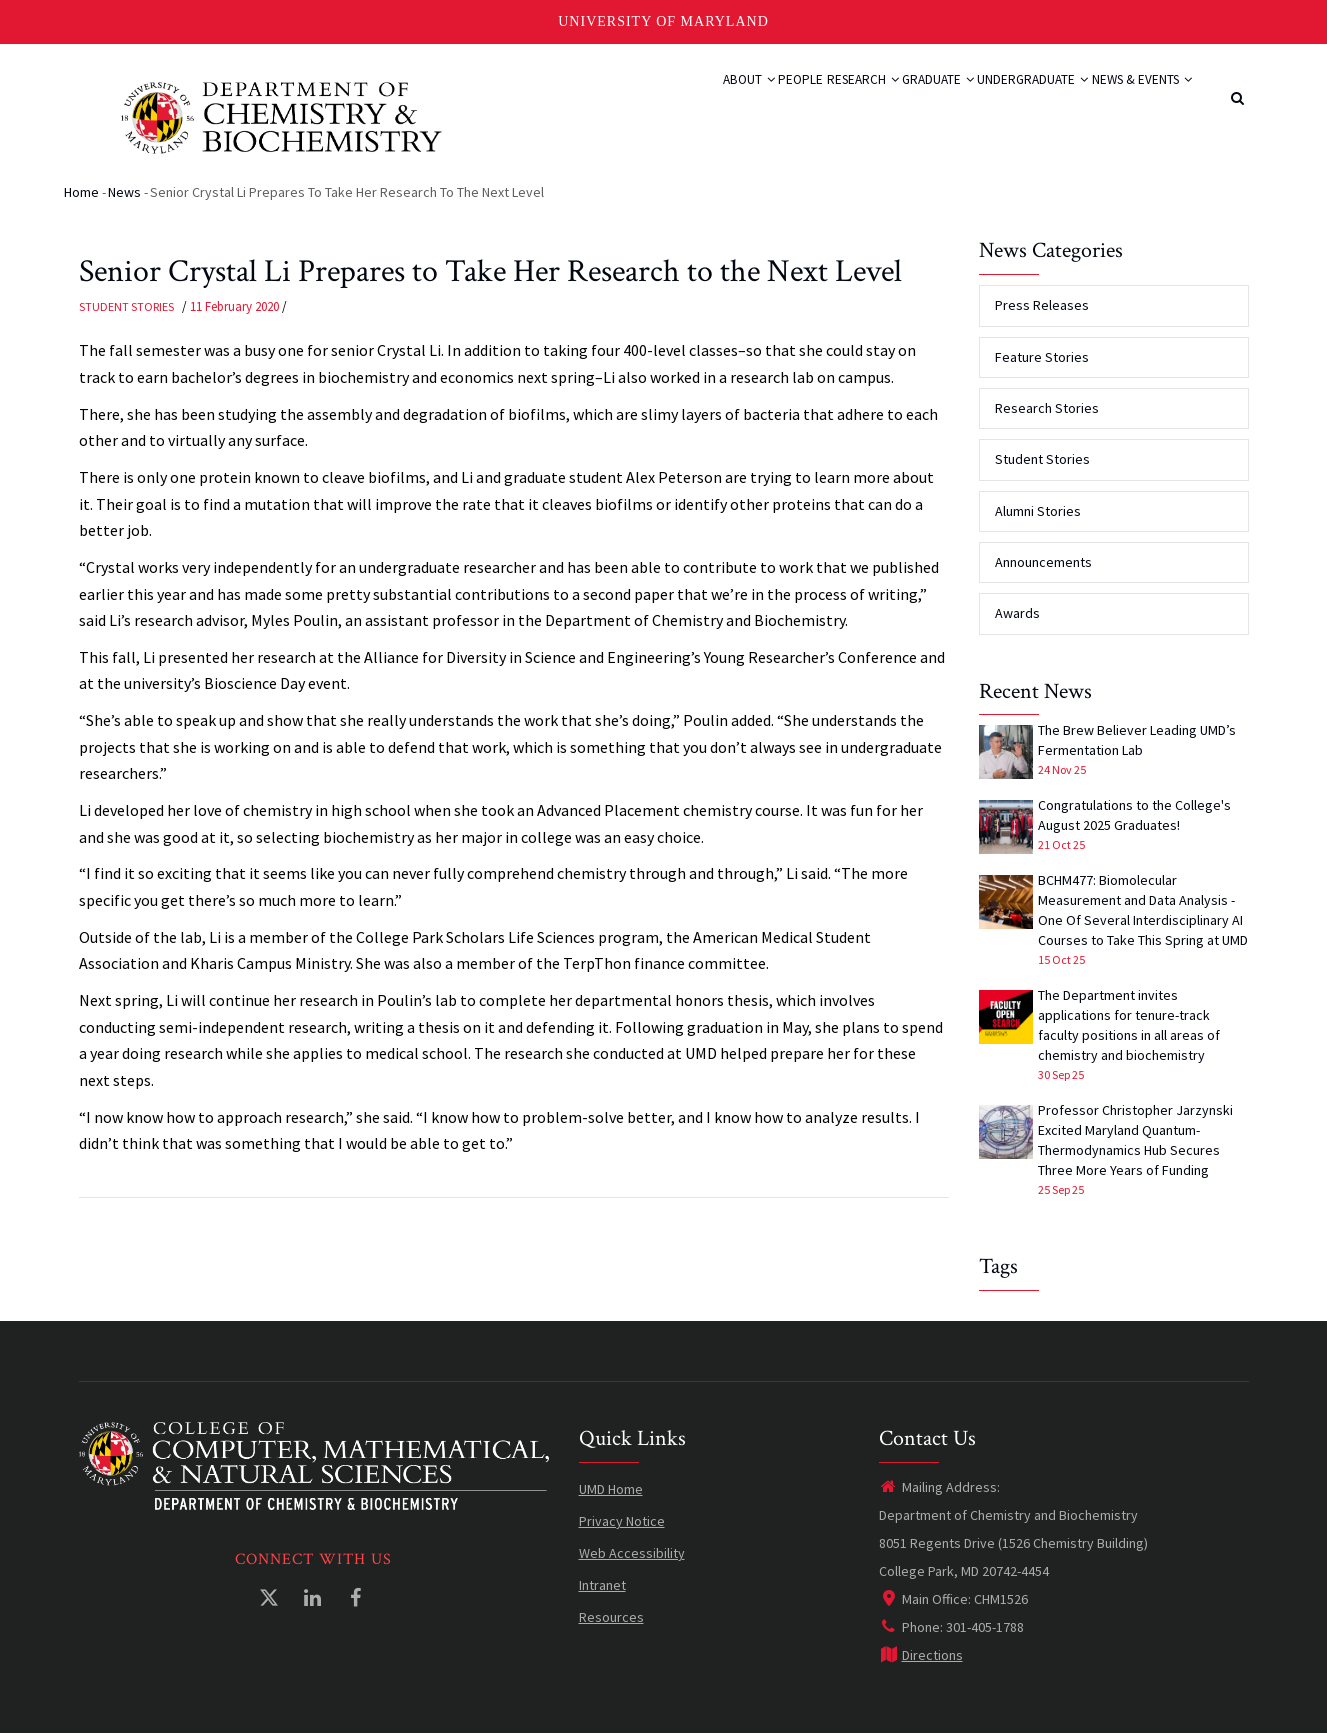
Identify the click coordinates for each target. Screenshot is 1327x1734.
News (124, 192)
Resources (611, 1617)
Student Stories (126, 306)
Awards (1017, 613)
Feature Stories (1042, 357)
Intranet (602, 1585)
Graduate (885, 102)
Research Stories (1047, 408)
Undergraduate (1000, 102)
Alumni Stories (1038, 511)
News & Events (1131, 102)
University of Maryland (663, 21)
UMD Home (611, 1489)
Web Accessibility (632, 1553)
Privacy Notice (622, 1521)
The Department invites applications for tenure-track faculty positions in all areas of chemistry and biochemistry (1129, 1025)
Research (789, 102)
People (708, 102)
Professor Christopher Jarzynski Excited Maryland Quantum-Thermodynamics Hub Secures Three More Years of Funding (1135, 1140)
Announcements (1043, 562)
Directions (921, 1655)
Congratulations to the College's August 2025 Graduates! (1134, 815)
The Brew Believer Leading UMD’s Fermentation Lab (1137, 740)
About (637, 102)
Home (81, 192)
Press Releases (1042, 305)
